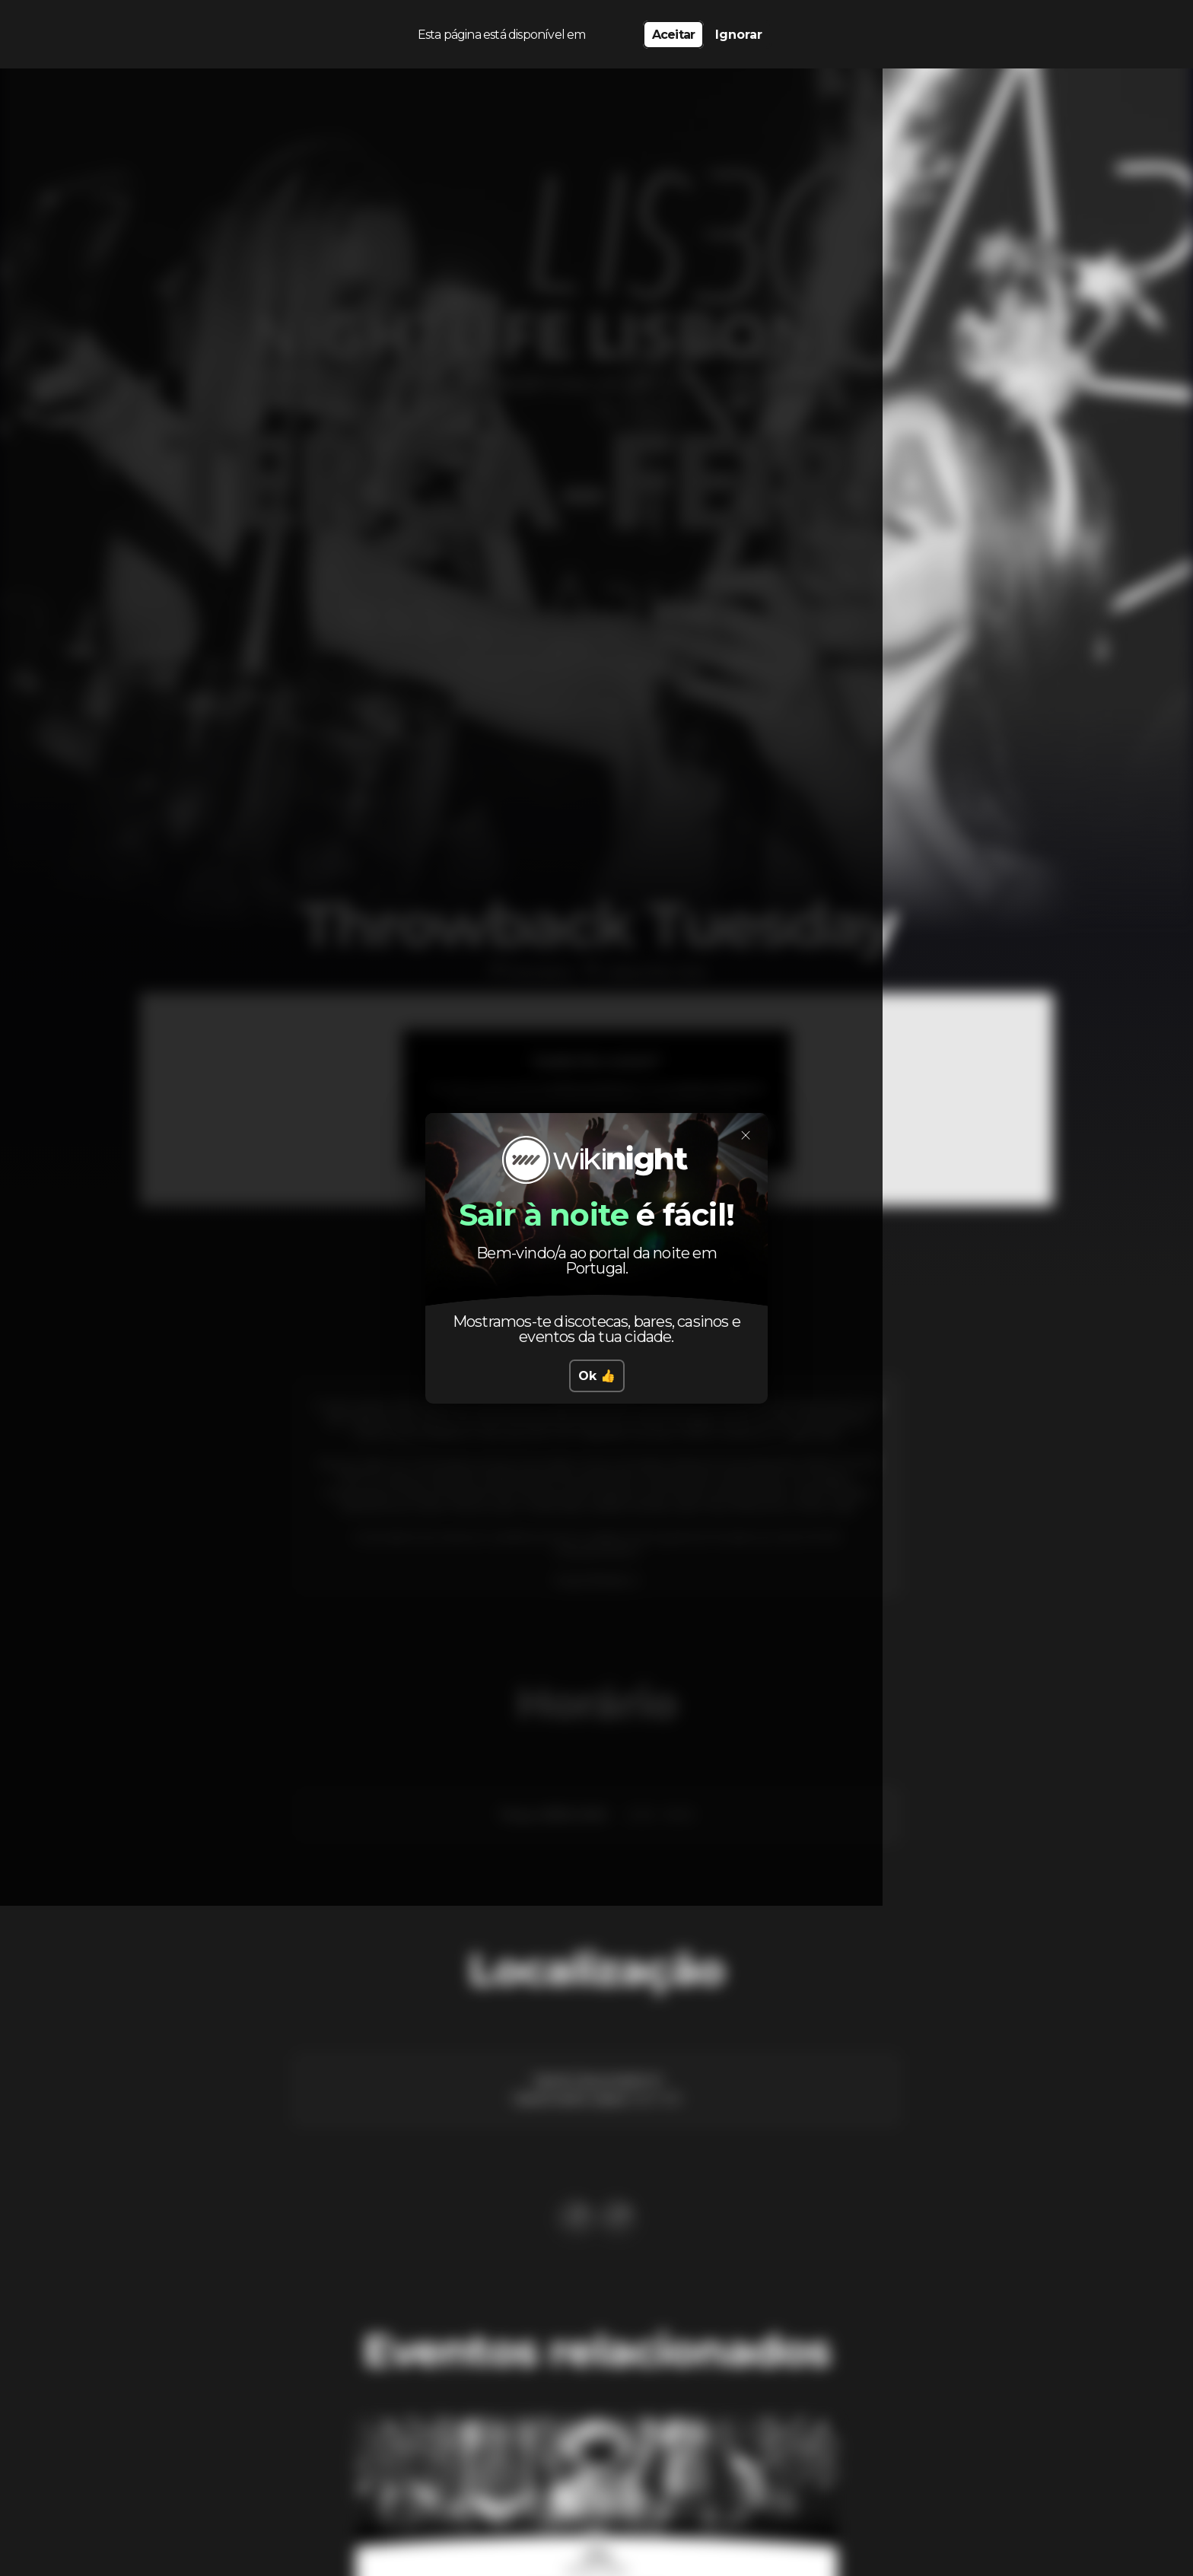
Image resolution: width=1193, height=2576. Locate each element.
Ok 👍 (597, 1376)
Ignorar (738, 31)
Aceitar (673, 31)
